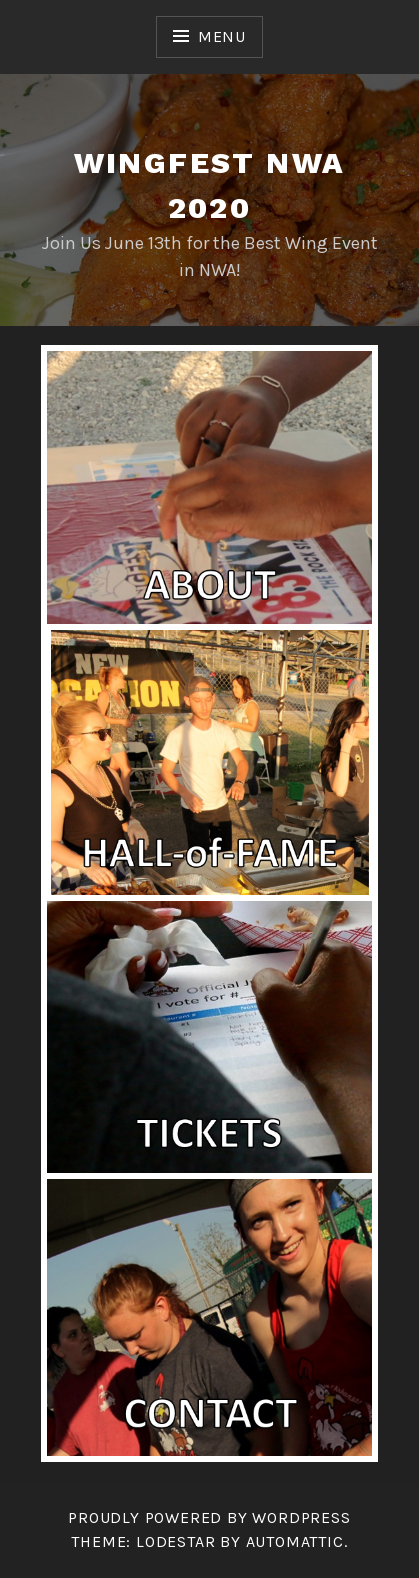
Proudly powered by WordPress (209, 1517)
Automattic (295, 1541)
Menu (222, 36)
